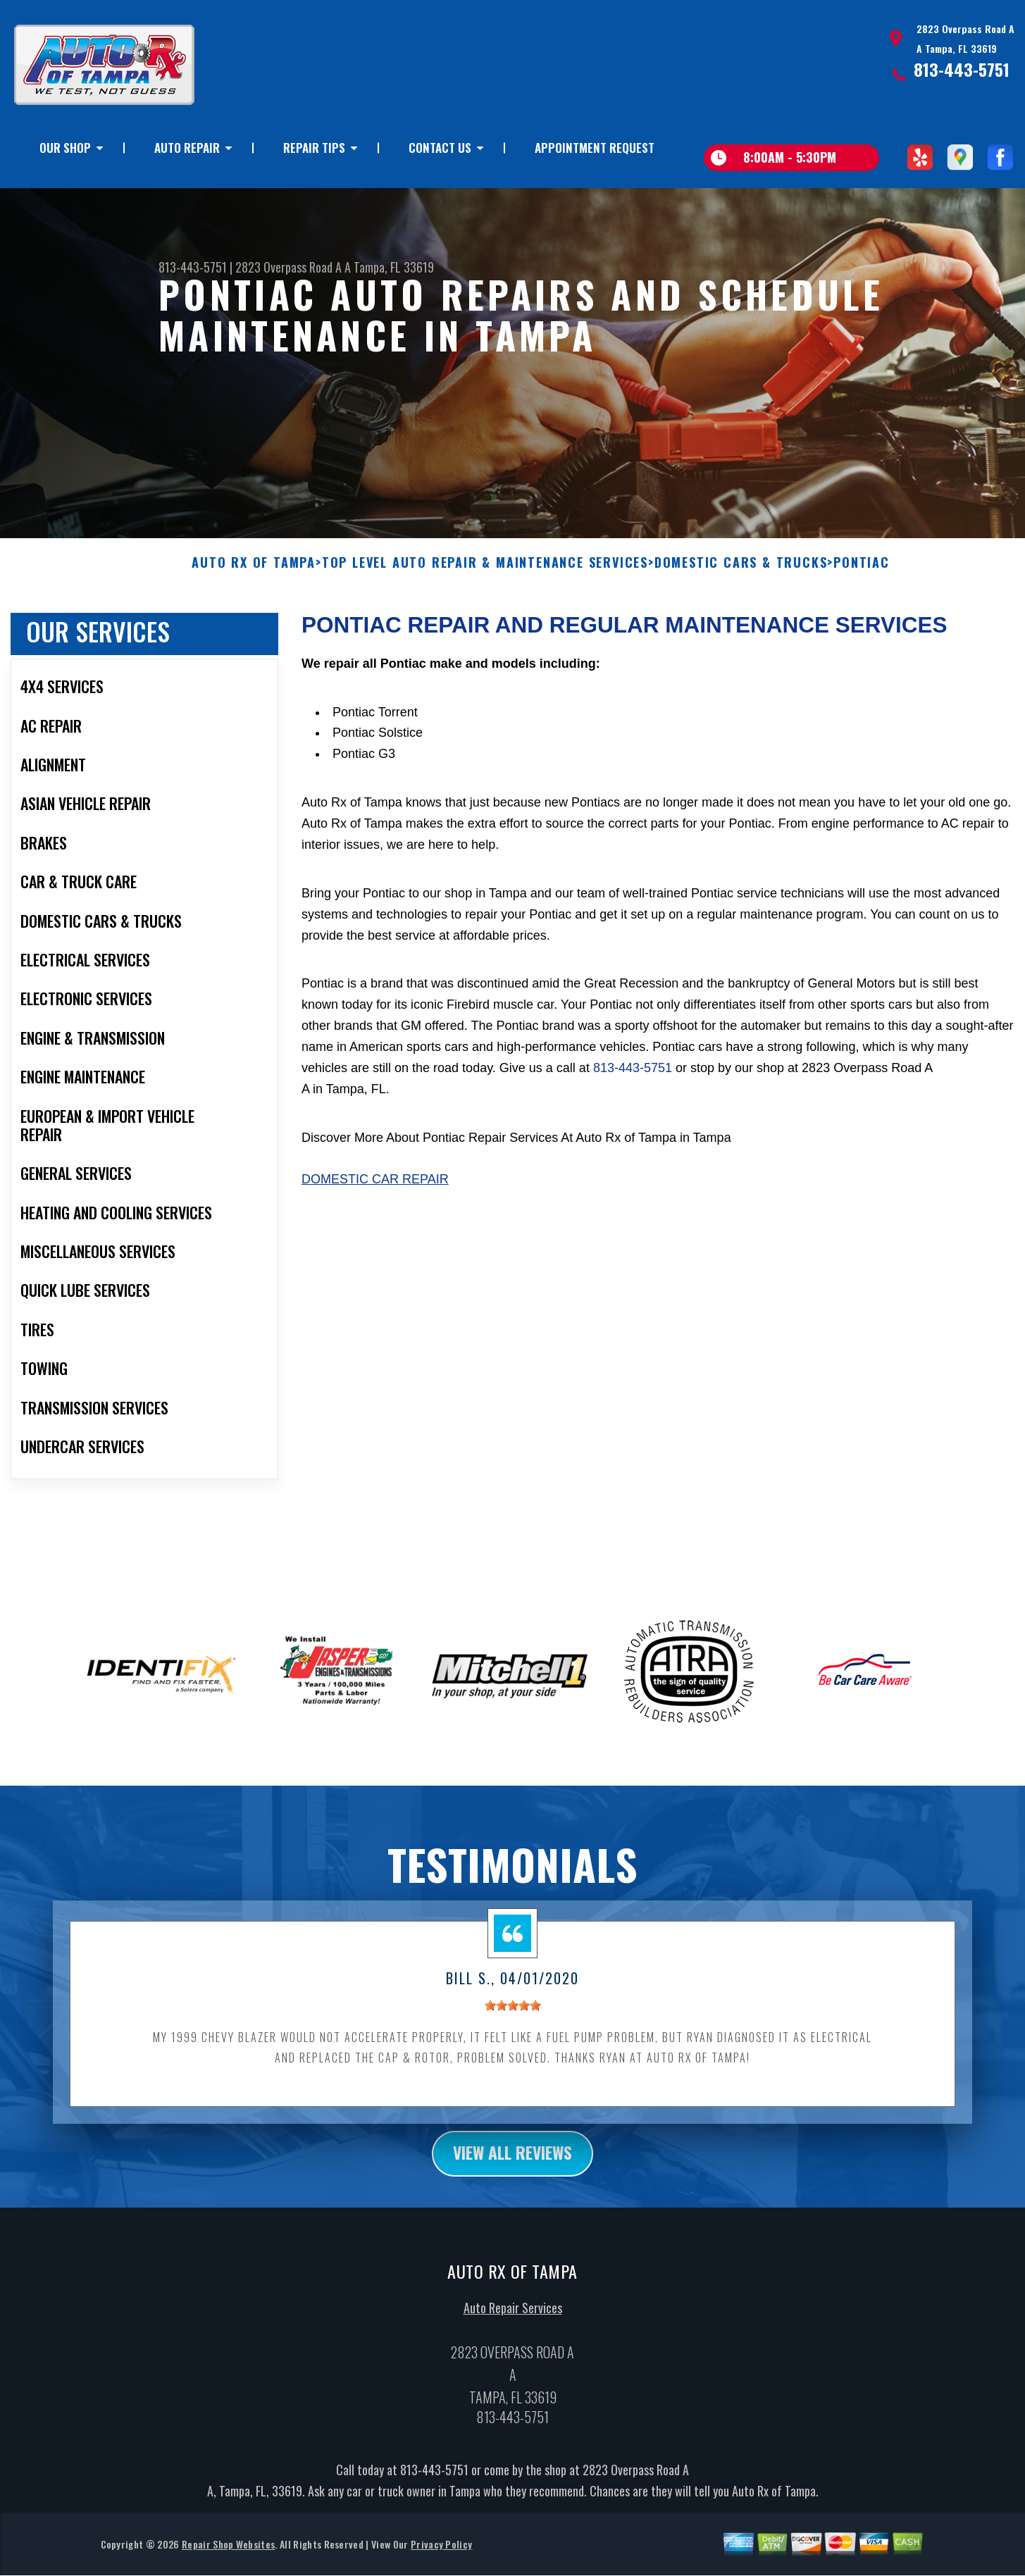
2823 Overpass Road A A (293, 267)
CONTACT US (440, 147)
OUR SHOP (65, 147)
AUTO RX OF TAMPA (254, 574)
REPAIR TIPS (314, 147)
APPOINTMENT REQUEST (594, 147)
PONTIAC (861, 574)
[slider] (513, 2016)
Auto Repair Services (513, 2320)
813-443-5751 (962, 69)
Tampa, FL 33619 (394, 267)
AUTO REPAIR (187, 147)
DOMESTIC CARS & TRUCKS (741, 574)
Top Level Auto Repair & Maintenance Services (485, 574)
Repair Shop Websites (228, 2556)
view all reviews (512, 2164)
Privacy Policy (441, 2556)
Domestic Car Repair (375, 1190)
